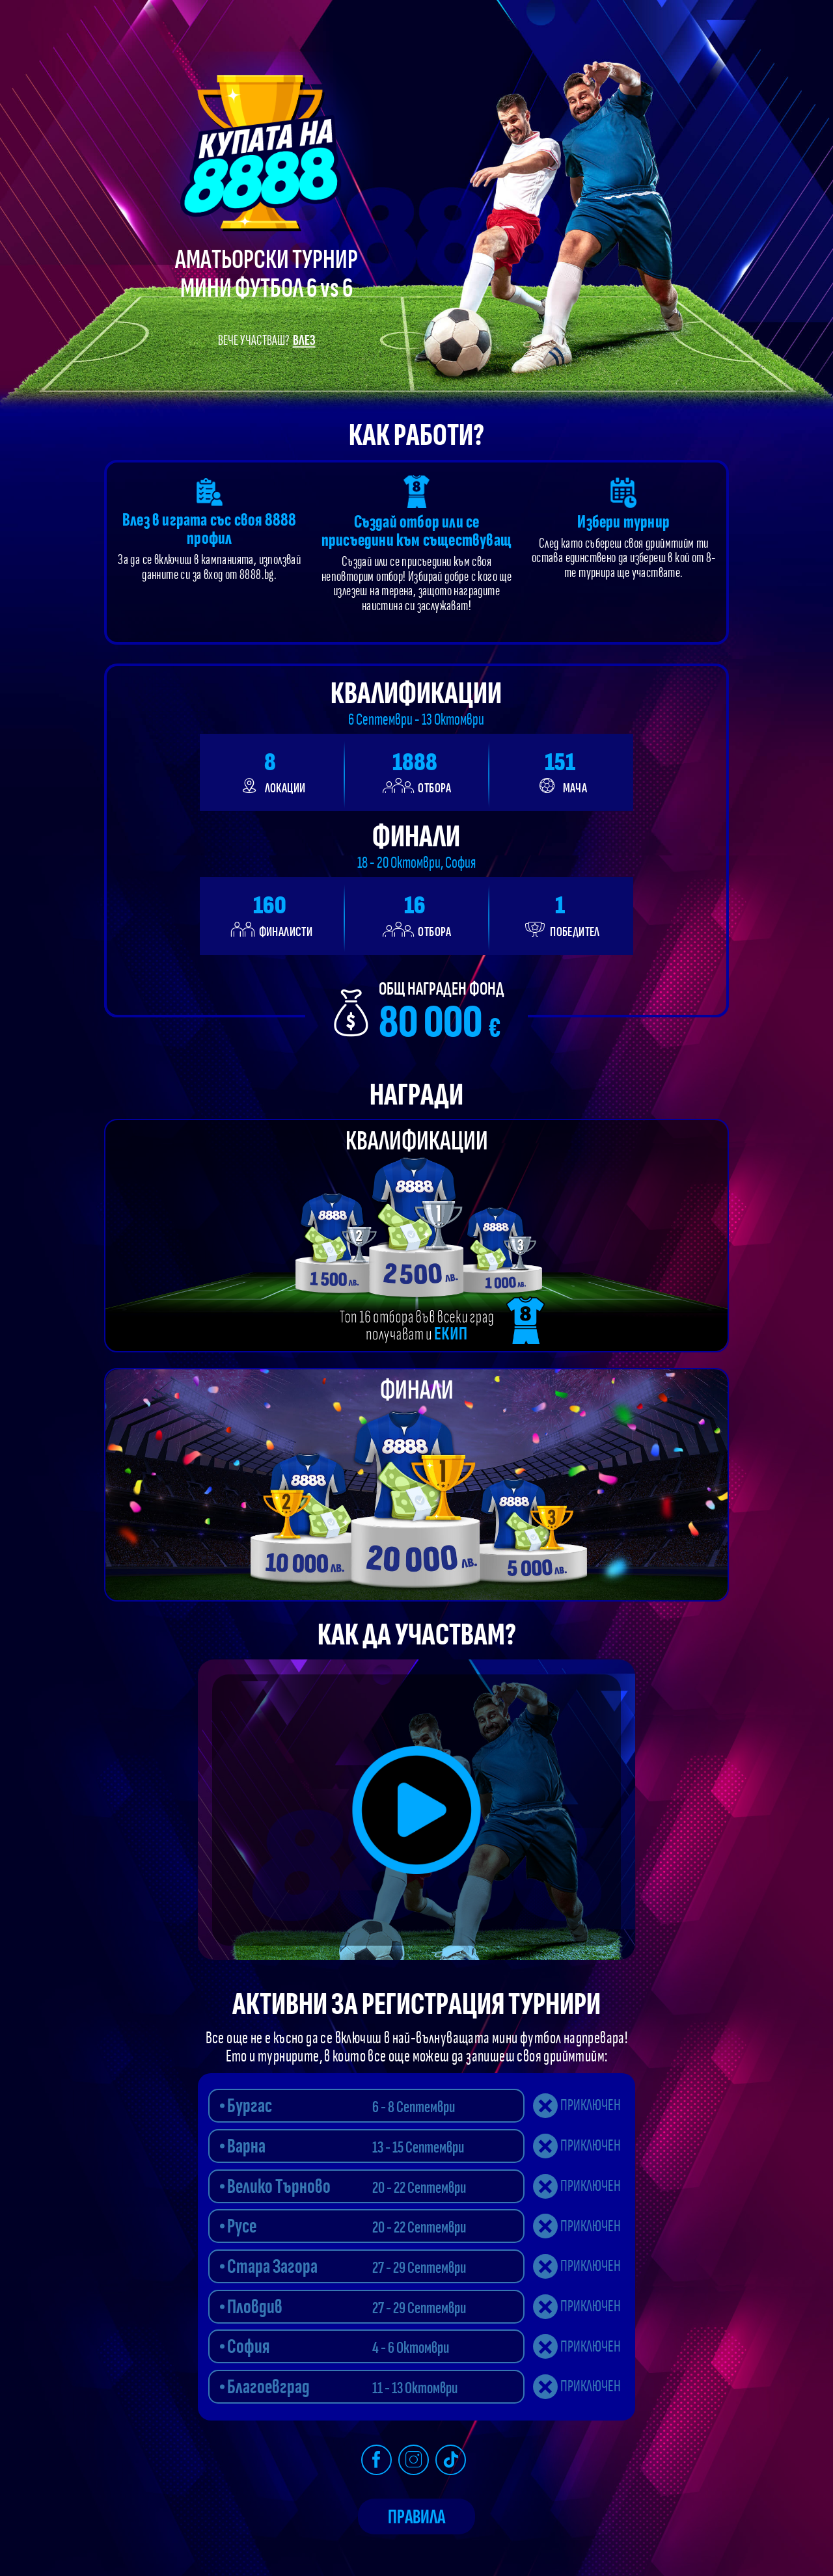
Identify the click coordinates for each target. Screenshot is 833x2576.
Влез (304, 340)
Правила (416, 2517)
